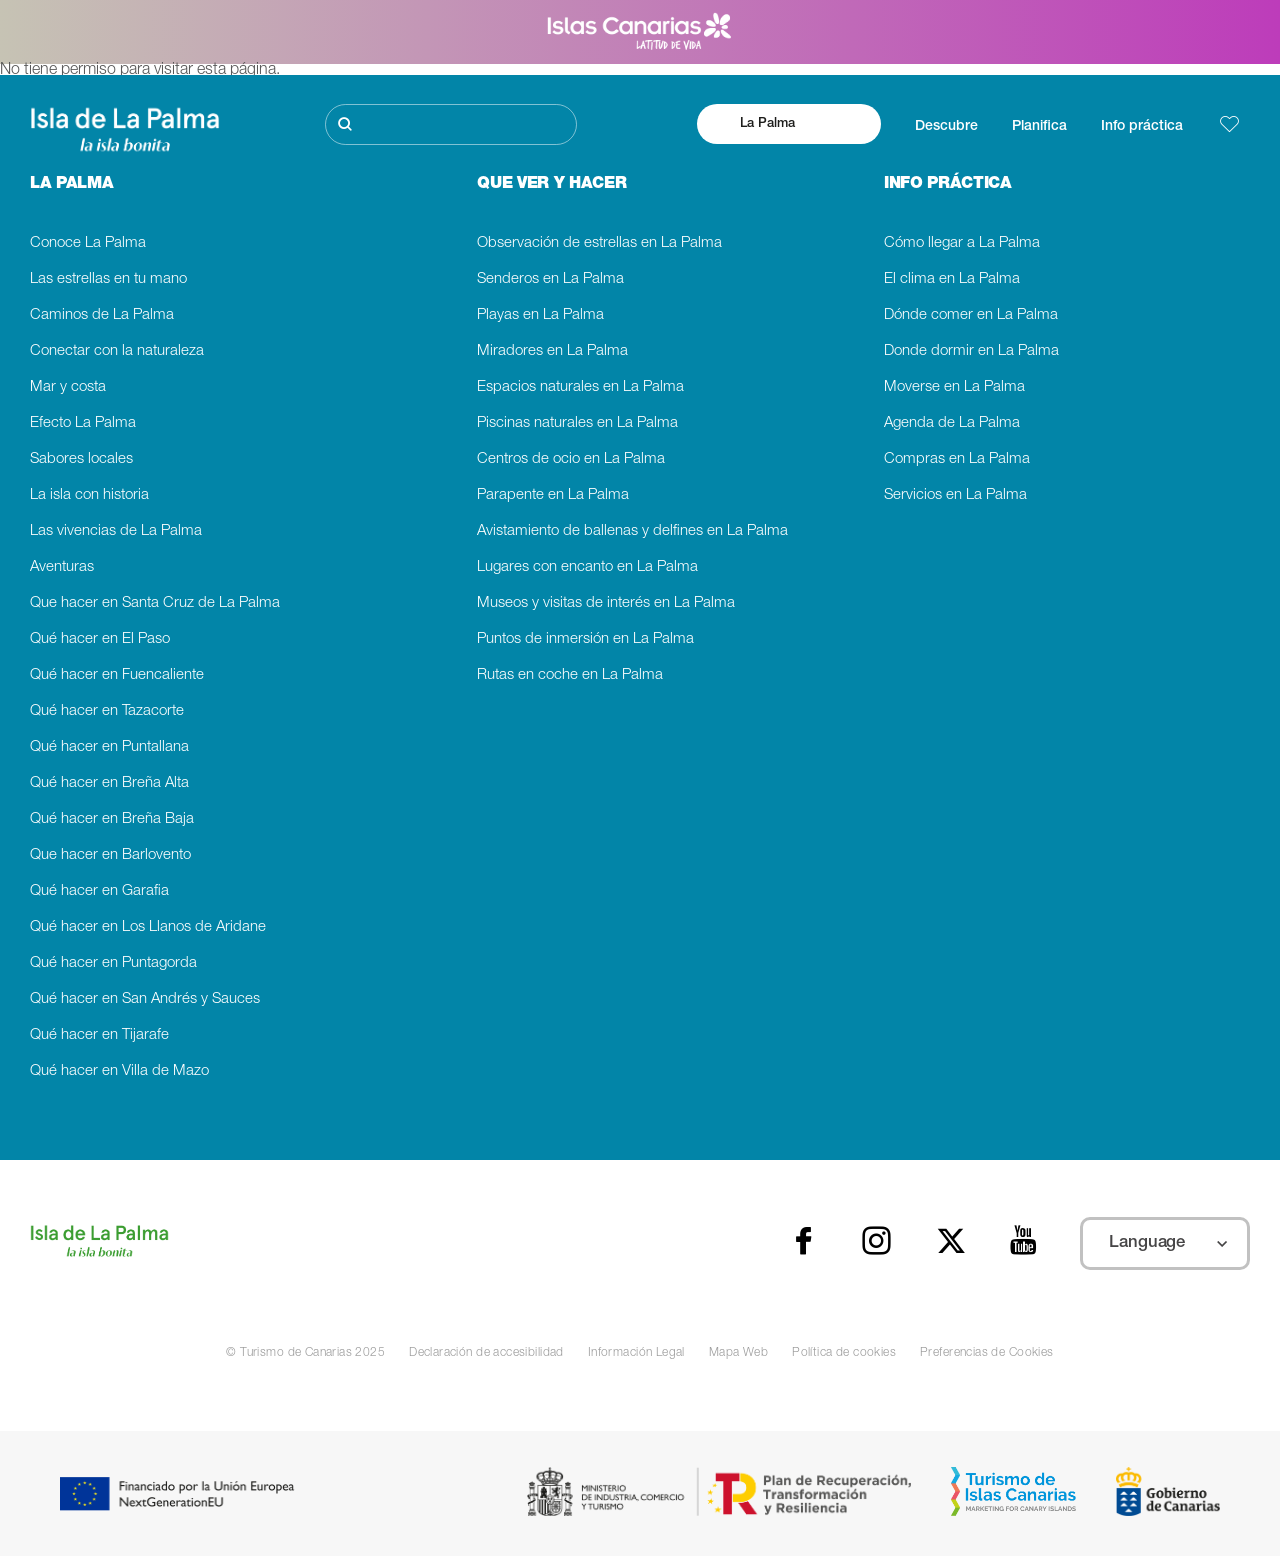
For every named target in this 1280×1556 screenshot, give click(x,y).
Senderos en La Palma (550, 279)
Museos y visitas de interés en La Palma (606, 603)
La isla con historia (89, 495)
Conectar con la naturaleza (117, 351)
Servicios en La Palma (955, 495)
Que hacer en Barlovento (110, 855)
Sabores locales (81, 459)
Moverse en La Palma (954, 387)
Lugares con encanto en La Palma (587, 567)
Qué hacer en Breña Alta (109, 783)
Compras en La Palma (957, 459)
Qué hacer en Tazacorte (107, 711)
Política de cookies (844, 1353)
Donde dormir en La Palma (971, 351)
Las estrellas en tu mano (108, 279)
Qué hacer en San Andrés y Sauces (145, 999)
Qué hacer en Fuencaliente (117, 675)
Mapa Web (738, 1353)
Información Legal (636, 1353)
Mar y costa (68, 387)
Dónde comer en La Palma (971, 315)
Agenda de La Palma (952, 423)
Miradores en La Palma (552, 351)
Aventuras (62, 567)
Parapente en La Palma (553, 495)
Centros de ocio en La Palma (571, 459)
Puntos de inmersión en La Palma (585, 639)
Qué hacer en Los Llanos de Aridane (148, 927)
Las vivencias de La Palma (116, 531)
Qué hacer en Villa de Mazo (119, 1071)
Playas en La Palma (540, 315)
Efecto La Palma (83, 423)
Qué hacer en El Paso (100, 639)
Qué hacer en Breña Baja (112, 819)
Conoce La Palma (88, 243)
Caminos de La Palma (102, 315)
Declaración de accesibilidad (486, 1353)
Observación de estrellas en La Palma (599, 243)
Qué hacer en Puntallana (109, 747)
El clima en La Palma (952, 279)
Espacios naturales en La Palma (580, 387)
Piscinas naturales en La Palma (577, 423)
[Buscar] (451, 124)
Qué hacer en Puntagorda (113, 963)
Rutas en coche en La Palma (570, 675)
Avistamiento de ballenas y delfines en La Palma (632, 531)
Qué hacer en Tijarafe (99, 1035)
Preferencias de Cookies (987, 1353)
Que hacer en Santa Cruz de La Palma (155, 603)
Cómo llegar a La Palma (962, 243)
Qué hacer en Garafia (99, 891)
